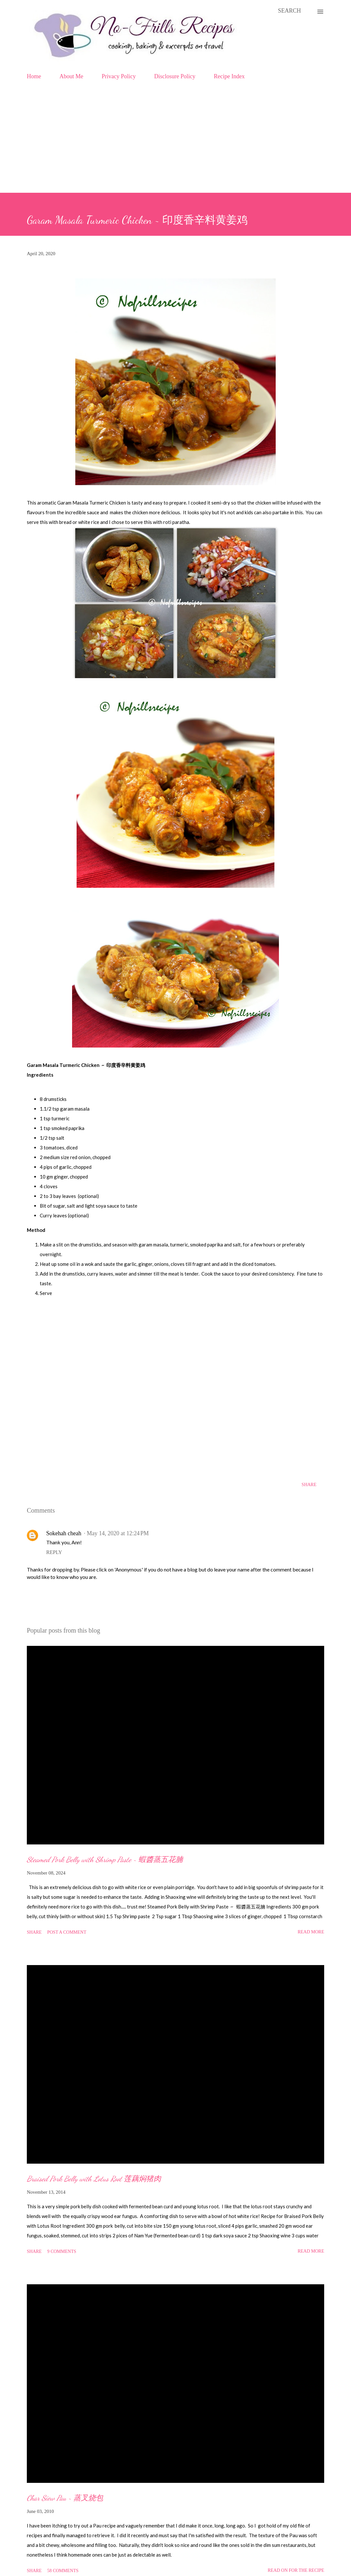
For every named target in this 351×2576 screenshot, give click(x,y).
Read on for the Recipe (296, 2570)
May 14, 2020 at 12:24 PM (118, 1533)
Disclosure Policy (175, 76)
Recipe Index (229, 76)
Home (34, 76)
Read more (311, 1931)
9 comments (61, 2251)
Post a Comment (66, 1932)
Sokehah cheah (63, 1533)
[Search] (289, 11)
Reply (54, 1552)
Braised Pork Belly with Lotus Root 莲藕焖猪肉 (94, 2178)
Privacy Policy (119, 76)
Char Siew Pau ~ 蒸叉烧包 (65, 2498)
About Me (71, 76)
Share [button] (309, 1484)
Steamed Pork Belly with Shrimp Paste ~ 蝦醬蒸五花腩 (105, 1859)
